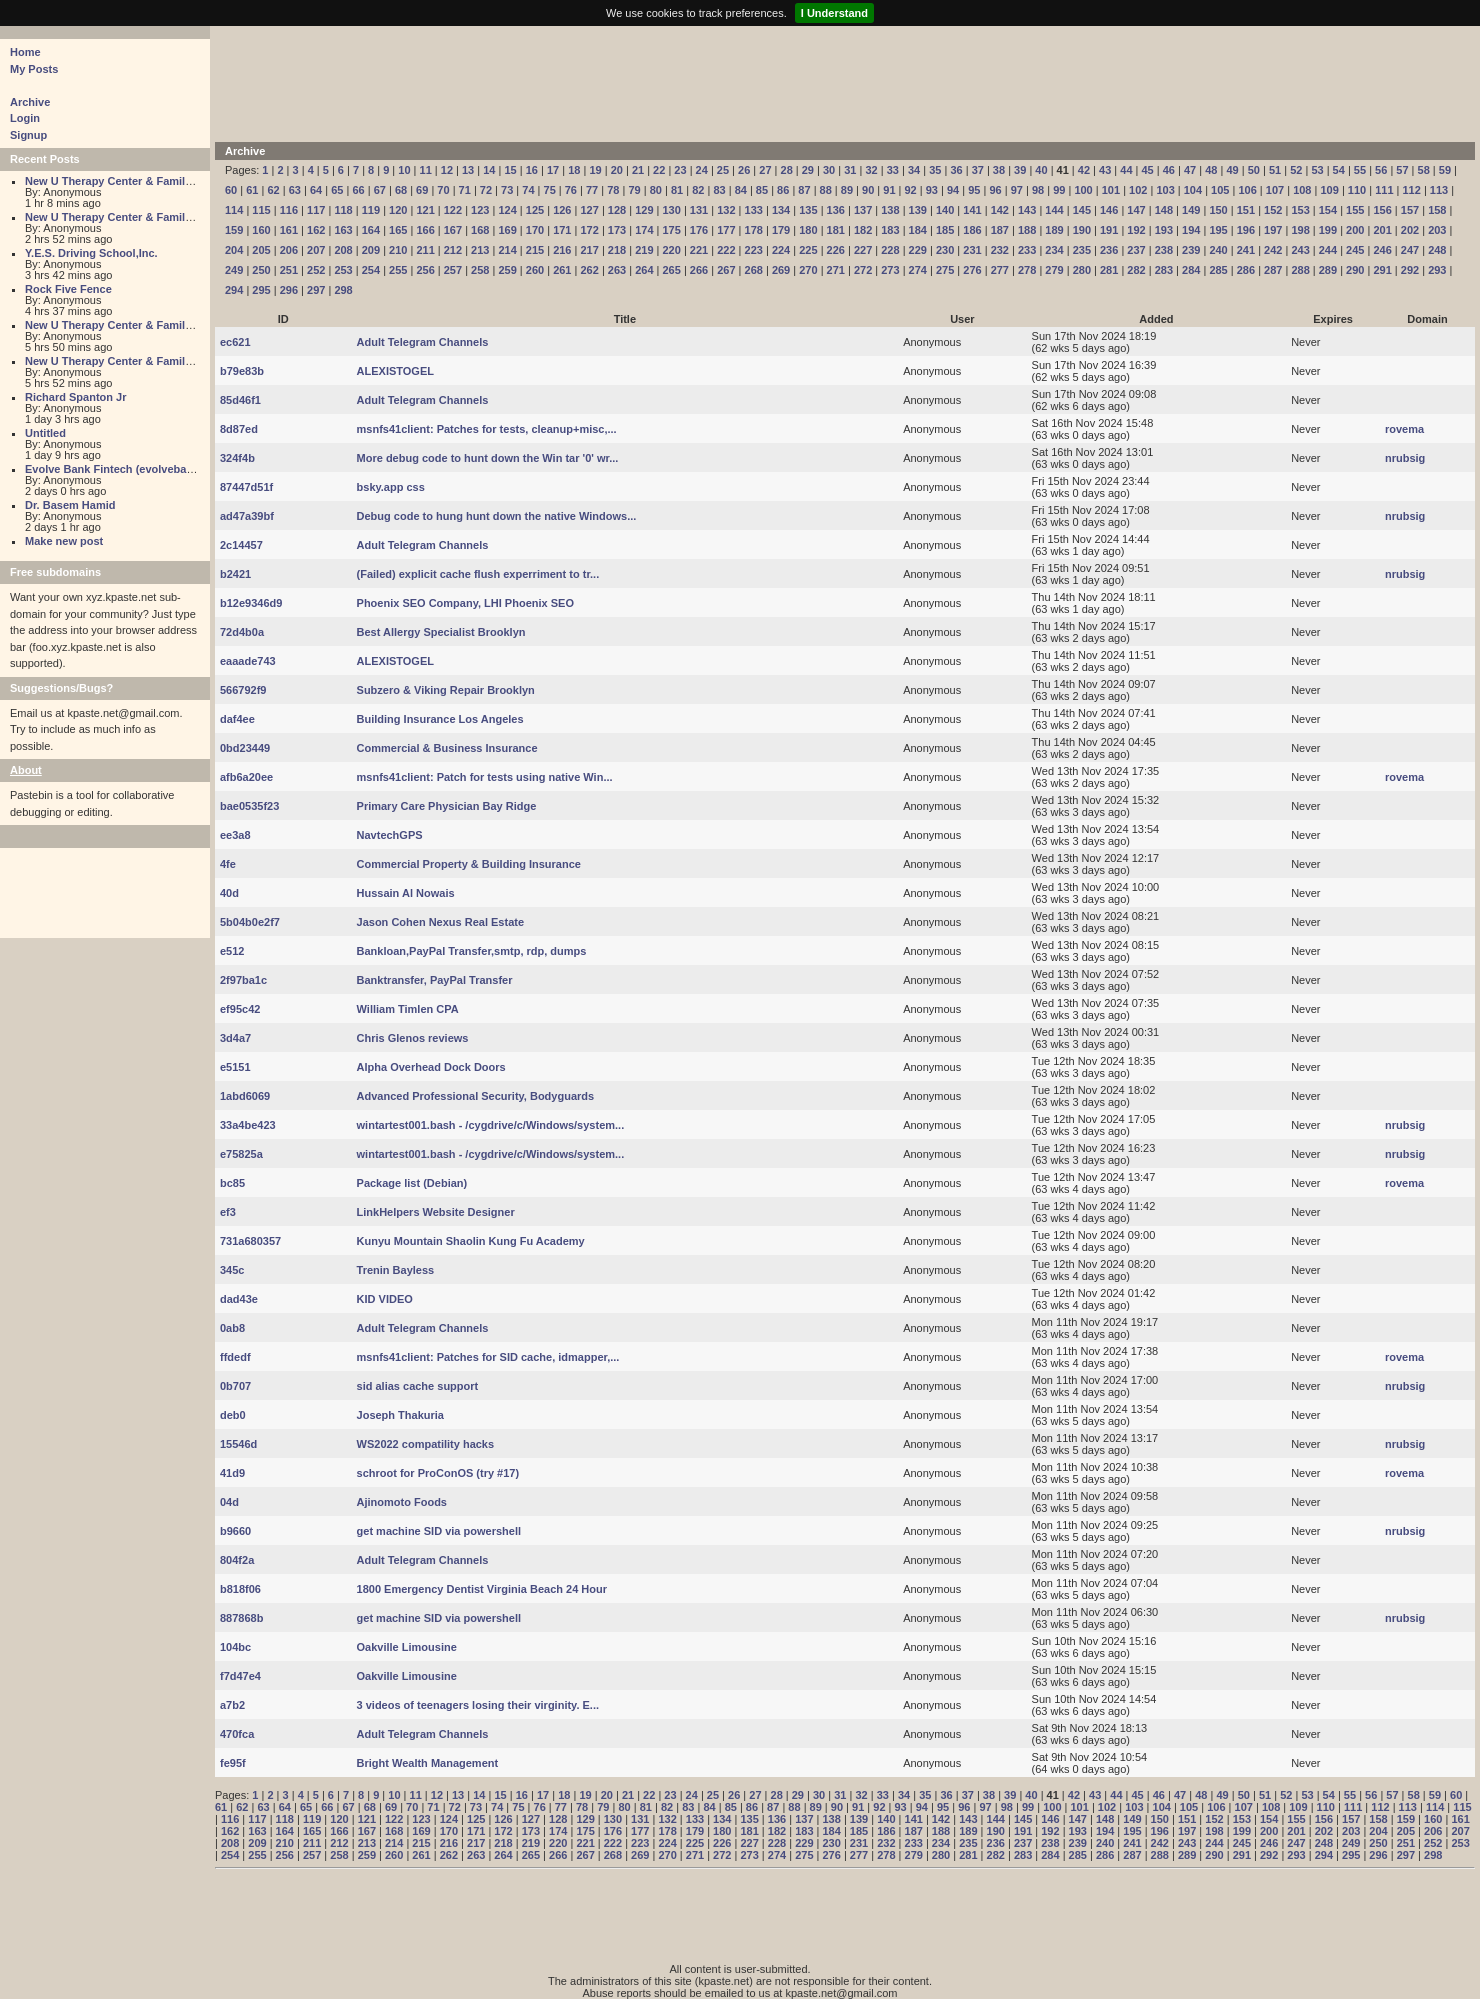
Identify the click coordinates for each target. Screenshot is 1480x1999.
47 (1190, 170)
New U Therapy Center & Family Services (132, 181)
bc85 (232, 1183)
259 (507, 270)
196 (1246, 230)
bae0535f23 (249, 806)
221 (699, 250)
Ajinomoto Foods (402, 1502)
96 (995, 190)
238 (1164, 250)
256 (425, 270)
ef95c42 (240, 1009)
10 (404, 170)
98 (1038, 190)
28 (787, 170)
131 (699, 210)
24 (702, 170)
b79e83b (242, 371)
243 (1300, 250)
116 (289, 210)
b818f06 (240, 1589)
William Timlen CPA (408, 1009)
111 (1384, 190)
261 (562, 270)
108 (1302, 190)
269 (781, 270)
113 (1439, 190)
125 (535, 210)
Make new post (64, 541)
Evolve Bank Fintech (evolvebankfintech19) (138, 469)
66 (358, 190)
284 (1191, 270)
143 (1027, 210)
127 (589, 210)
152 (1273, 210)
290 (1355, 270)
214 (507, 250)
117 (316, 210)
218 (617, 250)
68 (401, 190)
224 (781, 250)
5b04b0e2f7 (250, 922)
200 (1355, 230)
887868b (241, 1618)
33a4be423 (248, 1125)
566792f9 (243, 690)
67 (380, 190)
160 (261, 230)
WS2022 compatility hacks (426, 1444)
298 (343, 290)
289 (1328, 270)
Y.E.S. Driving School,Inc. (91, 253)
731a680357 (250, 1241)
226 (836, 250)
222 (726, 250)
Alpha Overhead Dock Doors (431, 1067)
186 (972, 230)
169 (507, 230)
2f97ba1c (243, 980)
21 (638, 170)
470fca (237, 1734)
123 (480, 210)
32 (871, 170)
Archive (30, 102)
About (26, 770)
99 (1059, 190)
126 (562, 210)
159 (234, 230)
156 (1382, 210)
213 (480, 250)
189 (1054, 230)
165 (398, 230)
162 (316, 230)
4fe (228, 864)
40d (229, 893)
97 (1017, 190)
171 (562, 230)
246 (1382, 250)
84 (741, 190)
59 (1445, 170)
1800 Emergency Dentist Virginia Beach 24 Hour (482, 1589)
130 (672, 210)
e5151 (235, 1067)
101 (1111, 190)
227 (863, 250)
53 (1317, 170)
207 (316, 250)
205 (261, 250)
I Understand (834, 13)
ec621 (235, 342)
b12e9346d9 (251, 603)
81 (677, 190)
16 (532, 170)
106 (1247, 190)
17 (553, 170)
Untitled (45, 433)
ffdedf (235, 1357)
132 (726, 210)
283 (1164, 270)
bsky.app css (391, 487)
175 (672, 230)
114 (234, 210)
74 (528, 190)
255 (398, 270)
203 (1437, 230)
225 (808, 250)
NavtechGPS (390, 835)
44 (1126, 170)
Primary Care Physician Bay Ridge (447, 806)
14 (489, 170)
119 (371, 210)
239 (1191, 250)
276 (972, 270)
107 (1275, 190)
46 (1169, 170)
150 (1218, 210)
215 (535, 250)
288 (1300, 270)
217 (589, 250)
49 (1232, 170)
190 (1082, 230)
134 (781, 210)
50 (1254, 170)
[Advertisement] (710, 82)
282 (1136, 270)
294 (234, 290)
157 (1410, 210)
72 (486, 190)
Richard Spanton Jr (75, 397)
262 (589, 270)
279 (1054, 270)
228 (890, 250)
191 (1109, 230)
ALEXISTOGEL (395, 371)
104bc (235, 1647)
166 (425, 230)
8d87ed (239, 429)
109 (1329, 190)
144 (1054, 210)
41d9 (232, 1473)
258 (480, 270)
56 (1381, 170)
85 (762, 190)
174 (644, 230)
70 (443, 190)
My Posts (34, 69)
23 (680, 170)
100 (1083, 190)
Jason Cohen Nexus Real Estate (441, 922)
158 (1437, 210)
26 (744, 170)
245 (1355, 250)
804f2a (237, 1560)
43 (1105, 170)
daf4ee (237, 719)
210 (398, 250)
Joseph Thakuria (400, 1415)
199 (1328, 230)
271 (836, 270)
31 (850, 170)
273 (890, 270)
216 (562, 250)
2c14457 (241, 545)
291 (1382, 270)
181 (836, 230)
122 (453, 210)
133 (754, 210)
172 (589, 230)
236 (1109, 250)
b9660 (235, 1531)
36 (956, 170)
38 (999, 170)
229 (918, 250)
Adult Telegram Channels (423, 342)
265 (672, 270)
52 (1296, 170)
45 (1148, 170)
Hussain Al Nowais (406, 893)
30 (829, 170)
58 (1424, 170)
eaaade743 (248, 661)
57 (1402, 170)
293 (1437, 270)
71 (465, 190)
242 (1273, 250)
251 (289, 270)
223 (754, 250)
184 (918, 230)
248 (1437, 250)
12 (447, 170)
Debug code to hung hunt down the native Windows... (497, 516)
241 (1246, 250)
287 (1273, 270)
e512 (232, 951)
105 (1220, 190)
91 (889, 190)
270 (808, 270)
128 (617, 210)
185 (945, 230)
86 (783, 190)
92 (911, 190)
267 (726, 270)
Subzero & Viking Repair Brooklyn (446, 690)
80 (656, 190)
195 (1218, 230)
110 (1357, 190)
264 (644, 270)
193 (1164, 230)
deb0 (233, 1415)
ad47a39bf (247, 516)
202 (1410, 230)
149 (1191, 210)
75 (550, 190)
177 (726, 230)
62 (273, 190)
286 (1246, 270)
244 (1328, 250)
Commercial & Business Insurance (447, 748)
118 (343, 210)
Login (25, 118)
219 (644, 250)
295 (261, 290)
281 (1109, 270)
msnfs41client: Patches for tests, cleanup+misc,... (487, 429)
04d (229, 1502)
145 (1082, 210)
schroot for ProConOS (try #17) (438, 1473)
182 (863, 230)
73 (507, 190)
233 (1027, 250)
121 (425, 210)
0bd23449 (245, 748)
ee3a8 (235, 835)
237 (1136, 250)
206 (289, 250)
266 (699, 270)
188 (1027, 230)
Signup (28, 135)
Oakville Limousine (407, 1647)
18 (574, 170)
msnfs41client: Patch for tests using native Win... (485, 777)
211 (425, 250)
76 (571, 190)
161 (289, 230)
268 (754, 270)
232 (1000, 250)
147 (1136, 210)
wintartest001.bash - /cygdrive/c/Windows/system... (491, 1125)
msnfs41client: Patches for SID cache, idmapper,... (488, 1357)
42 (1084, 170)
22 (659, 170)
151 (1246, 210)
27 (765, 170)
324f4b (237, 458)
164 (371, 230)
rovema (1404, 429)
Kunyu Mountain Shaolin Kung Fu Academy (471, 1241)
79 (634, 190)
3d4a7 (235, 1038)
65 (337, 190)
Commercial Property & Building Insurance (469, 864)
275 (945, 270)
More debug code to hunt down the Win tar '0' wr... (488, 458)
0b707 (235, 1386)
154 (1328, 210)
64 (316, 190)
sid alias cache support (418, 1386)
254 (371, 270)
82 (698, 190)
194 (1191, 230)
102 (1138, 190)
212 (453, 250)
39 (1020, 170)
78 (613, 190)
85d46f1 (240, 400)
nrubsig (1405, 458)
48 (1211, 170)
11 (426, 170)
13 (468, 170)
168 (480, 230)
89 (847, 190)
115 (261, 210)
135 (808, 210)
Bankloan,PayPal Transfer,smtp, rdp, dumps (472, 951)
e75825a (241, 1154)
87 (804, 190)
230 (945, 250)
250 (261, 270)
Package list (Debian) (412, 1183)
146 (1109, 210)
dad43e (239, 1299)
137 (863, 210)
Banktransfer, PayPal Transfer (435, 980)
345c (232, 1270)
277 (1000, 270)
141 (972, 210)
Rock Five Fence (68, 289)
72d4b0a (242, 632)
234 (1054, 250)
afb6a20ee (246, 777)
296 (289, 290)
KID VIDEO (385, 1299)
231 (972, 250)
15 (510, 170)
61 (252, 190)
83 (719, 190)
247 (1410, 250)
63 (295, 190)
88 (826, 190)
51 (1275, 170)
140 (945, 210)
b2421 (235, 574)
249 (234, 270)
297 (316, 290)
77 (592, 190)
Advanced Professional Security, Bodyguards (476, 1096)
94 (953, 190)
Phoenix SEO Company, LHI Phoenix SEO (465, 603)
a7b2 (232, 1705)
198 (1300, 230)
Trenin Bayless (396, 1270)
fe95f (233, 1763)
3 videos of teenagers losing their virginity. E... (478, 1705)
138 (890, 210)
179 (781, 230)
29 (808, 170)
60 (231, 190)
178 (754, 230)
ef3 (228, 1212)
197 (1273, 230)
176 (699, 230)
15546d (238, 1444)
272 (863, 270)
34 (914, 170)
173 (617, 230)
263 (617, 270)
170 (535, 230)
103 (1165, 190)
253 (343, 270)
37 (978, 170)
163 (343, 230)
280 (1082, 270)
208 (343, 250)
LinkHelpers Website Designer (436, 1212)
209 (371, 250)
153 (1300, 210)
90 (868, 190)
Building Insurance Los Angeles (440, 719)
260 (535, 270)
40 (1041, 170)
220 (672, 250)
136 (836, 210)
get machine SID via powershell (439, 1531)
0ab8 (232, 1328)
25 (723, 170)
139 (918, 210)
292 (1410, 270)
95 (974, 190)
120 (398, 210)
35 (935, 170)
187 (1000, 230)
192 (1136, 230)
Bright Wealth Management (428, 1763)
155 (1355, 210)
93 (932, 190)
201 (1382, 230)
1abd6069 (245, 1096)
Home (25, 52)
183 (890, 230)
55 (1360, 170)
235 (1082, 250)
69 (422, 190)
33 (893, 170)
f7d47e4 (240, 1676)
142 (1000, 210)
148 (1164, 210)
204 (234, 250)
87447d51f (246, 487)
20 (617, 170)
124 (507, 210)
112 (1412, 190)
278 (1027, 270)
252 (316, 270)
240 (1218, 250)
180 (808, 230)
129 (644, 210)
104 (1193, 190)
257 (453, 270)
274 (918, 270)
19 (595, 170)
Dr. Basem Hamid (70, 505)
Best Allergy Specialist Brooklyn (441, 632)
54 (1339, 170)
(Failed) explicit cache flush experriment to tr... (478, 574)
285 (1218, 270)
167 (453, 230)
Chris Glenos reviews (413, 1038)
